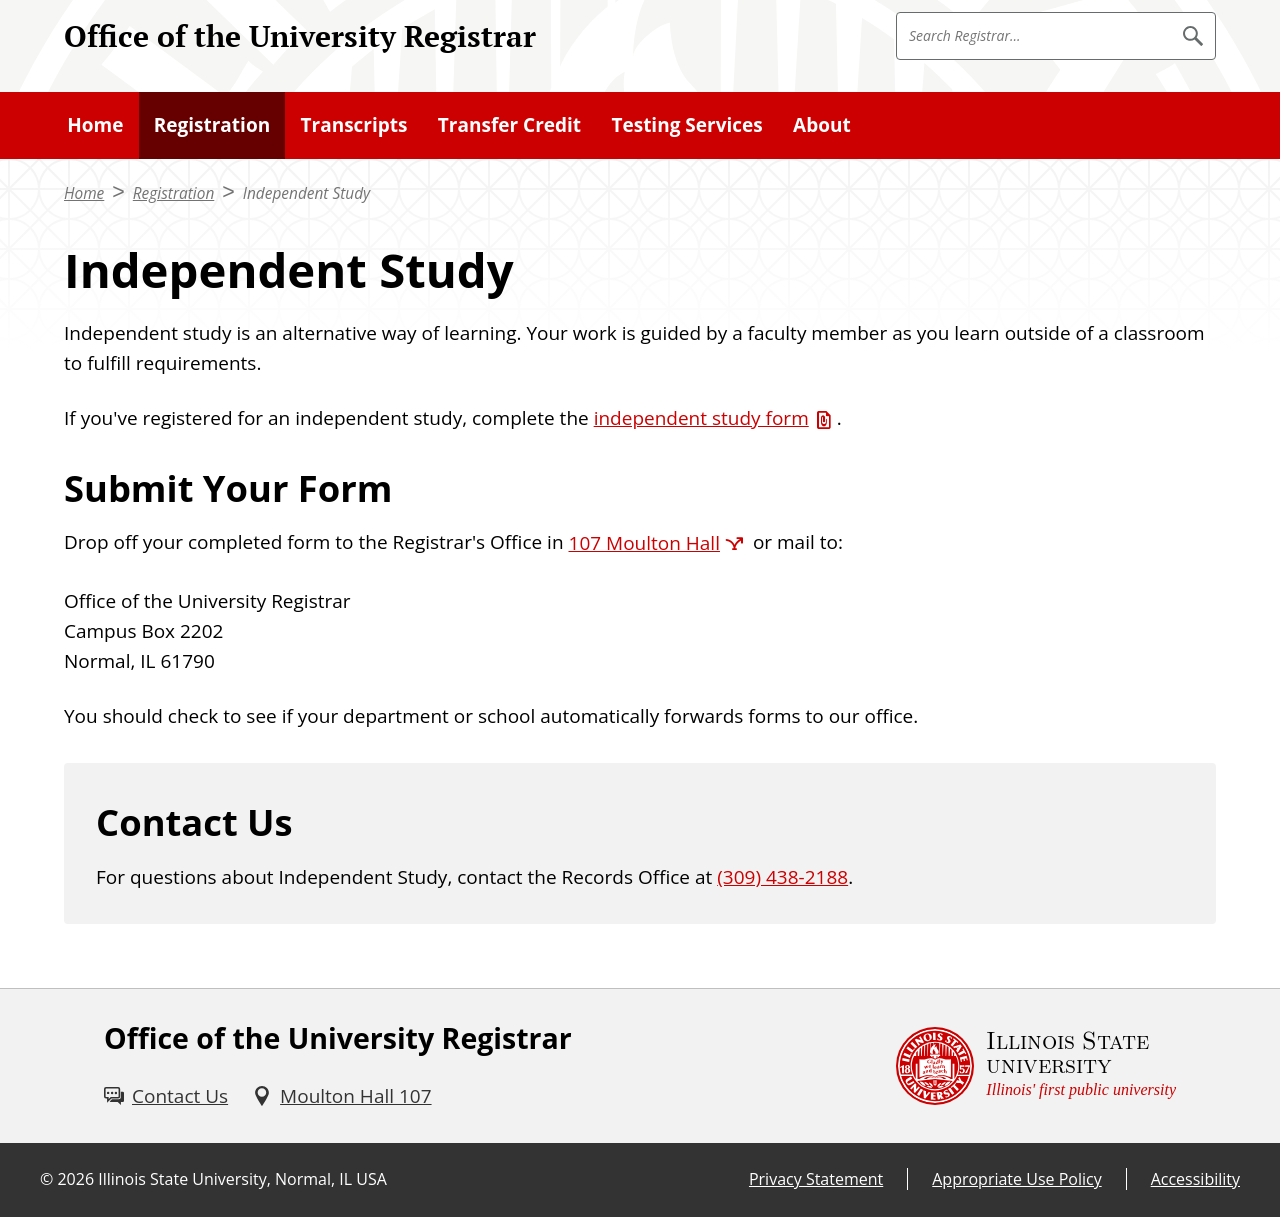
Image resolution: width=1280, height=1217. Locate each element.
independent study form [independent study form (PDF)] (701, 418)
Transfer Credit (509, 125)
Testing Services (686, 125)
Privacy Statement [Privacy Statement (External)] (816, 1179)
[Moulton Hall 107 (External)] (341, 1096)
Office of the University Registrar (300, 35)
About (822, 125)
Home (95, 125)
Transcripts (354, 125)
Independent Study (306, 193)
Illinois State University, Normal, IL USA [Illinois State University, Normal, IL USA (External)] (242, 1179)
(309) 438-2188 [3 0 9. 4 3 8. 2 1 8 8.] (782, 877)
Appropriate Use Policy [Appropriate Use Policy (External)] (1016, 1179)
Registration (212, 125)
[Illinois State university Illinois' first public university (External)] (1036, 1066)
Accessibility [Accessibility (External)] (1195, 1179)
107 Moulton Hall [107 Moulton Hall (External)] (644, 543)
